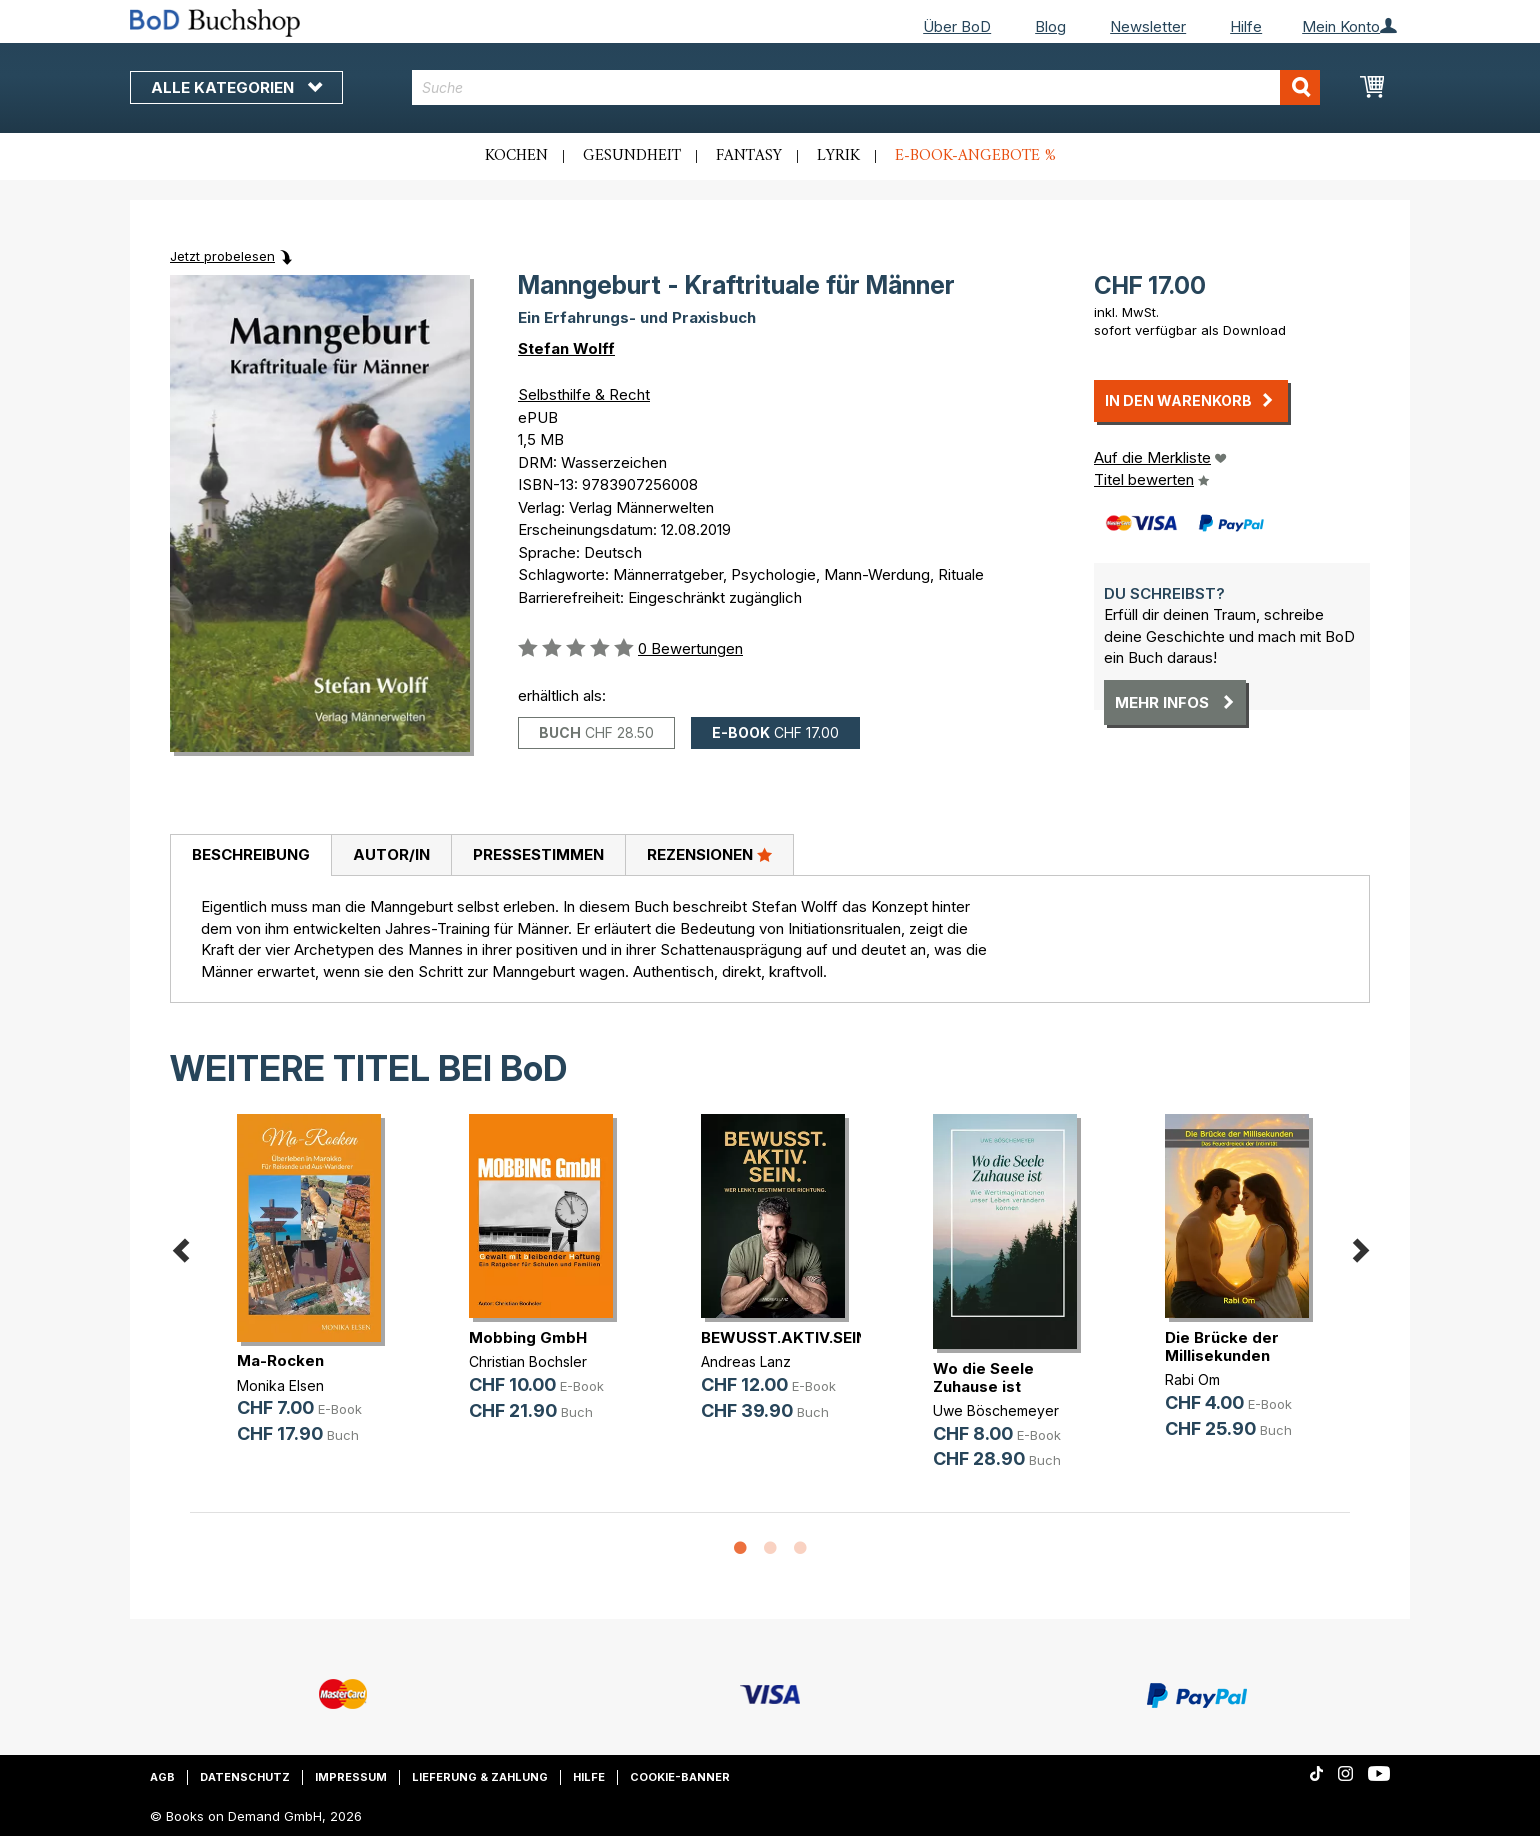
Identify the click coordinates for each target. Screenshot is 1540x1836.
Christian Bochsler (528, 1361)
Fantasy (749, 156)
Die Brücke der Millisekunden (1222, 1346)
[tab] (250, 856)
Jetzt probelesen (222, 256)
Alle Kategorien (236, 87)
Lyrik (838, 156)
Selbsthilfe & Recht (584, 394)
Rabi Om (1192, 1379)
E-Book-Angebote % (975, 156)
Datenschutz (245, 1777)
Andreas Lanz (746, 1361)
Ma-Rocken (280, 1360)
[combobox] (866, 87)
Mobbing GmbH (528, 1337)
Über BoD (957, 26)
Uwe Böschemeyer (996, 1410)
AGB (162, 1777)
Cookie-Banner (680, 1777)
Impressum (351, 1777)
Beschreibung (251, 854)
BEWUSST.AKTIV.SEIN (784, 1337)
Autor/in (391, 854)
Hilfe (1246, 26)
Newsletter (1148, 26)
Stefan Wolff (566, 348)
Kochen (516, 156)
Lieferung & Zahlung (480, 1777)
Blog (1050, 26)
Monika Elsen (280, 1385)
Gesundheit (632, 156)
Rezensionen (709, 854)
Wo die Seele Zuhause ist (983, 1377)
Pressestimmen (538, 854)
